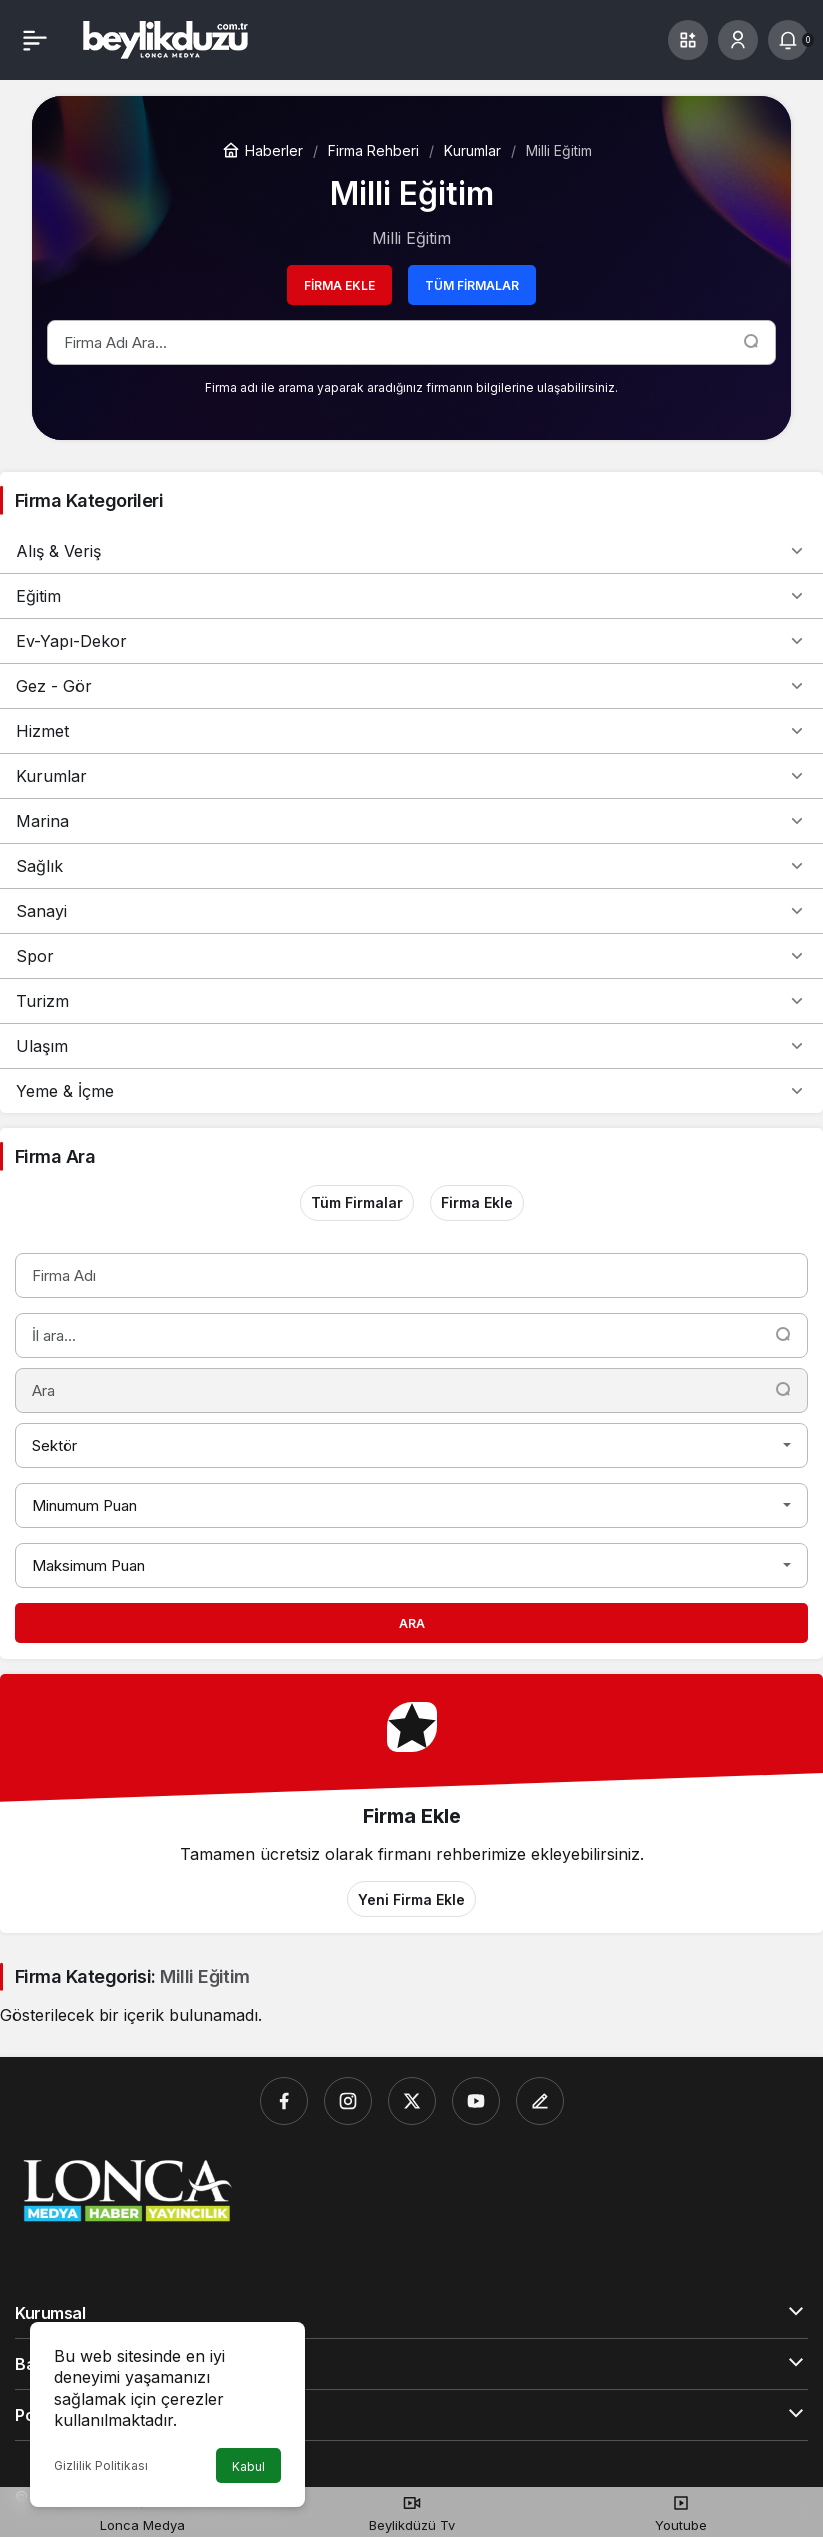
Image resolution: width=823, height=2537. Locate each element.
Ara (412, 1623)
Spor (411, 956)
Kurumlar (411, 776)
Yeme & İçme (411, 1091)
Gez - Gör (411, 686)
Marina (411, 821)
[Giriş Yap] (738, 40)
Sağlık (411, 866)
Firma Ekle (339, 285)
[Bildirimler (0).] (788, 40)
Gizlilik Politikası (101, 2465)
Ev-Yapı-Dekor (411, 641)
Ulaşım (411, 1046)
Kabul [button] (248, 2466)
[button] (688, 40)
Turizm (411, 1001)
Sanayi (411, 911)
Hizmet (411, 731)
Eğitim (411, 596)
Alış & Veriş (411, 551)
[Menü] (35, 40)
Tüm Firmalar (472, 285)
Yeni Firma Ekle (411, 1899)
